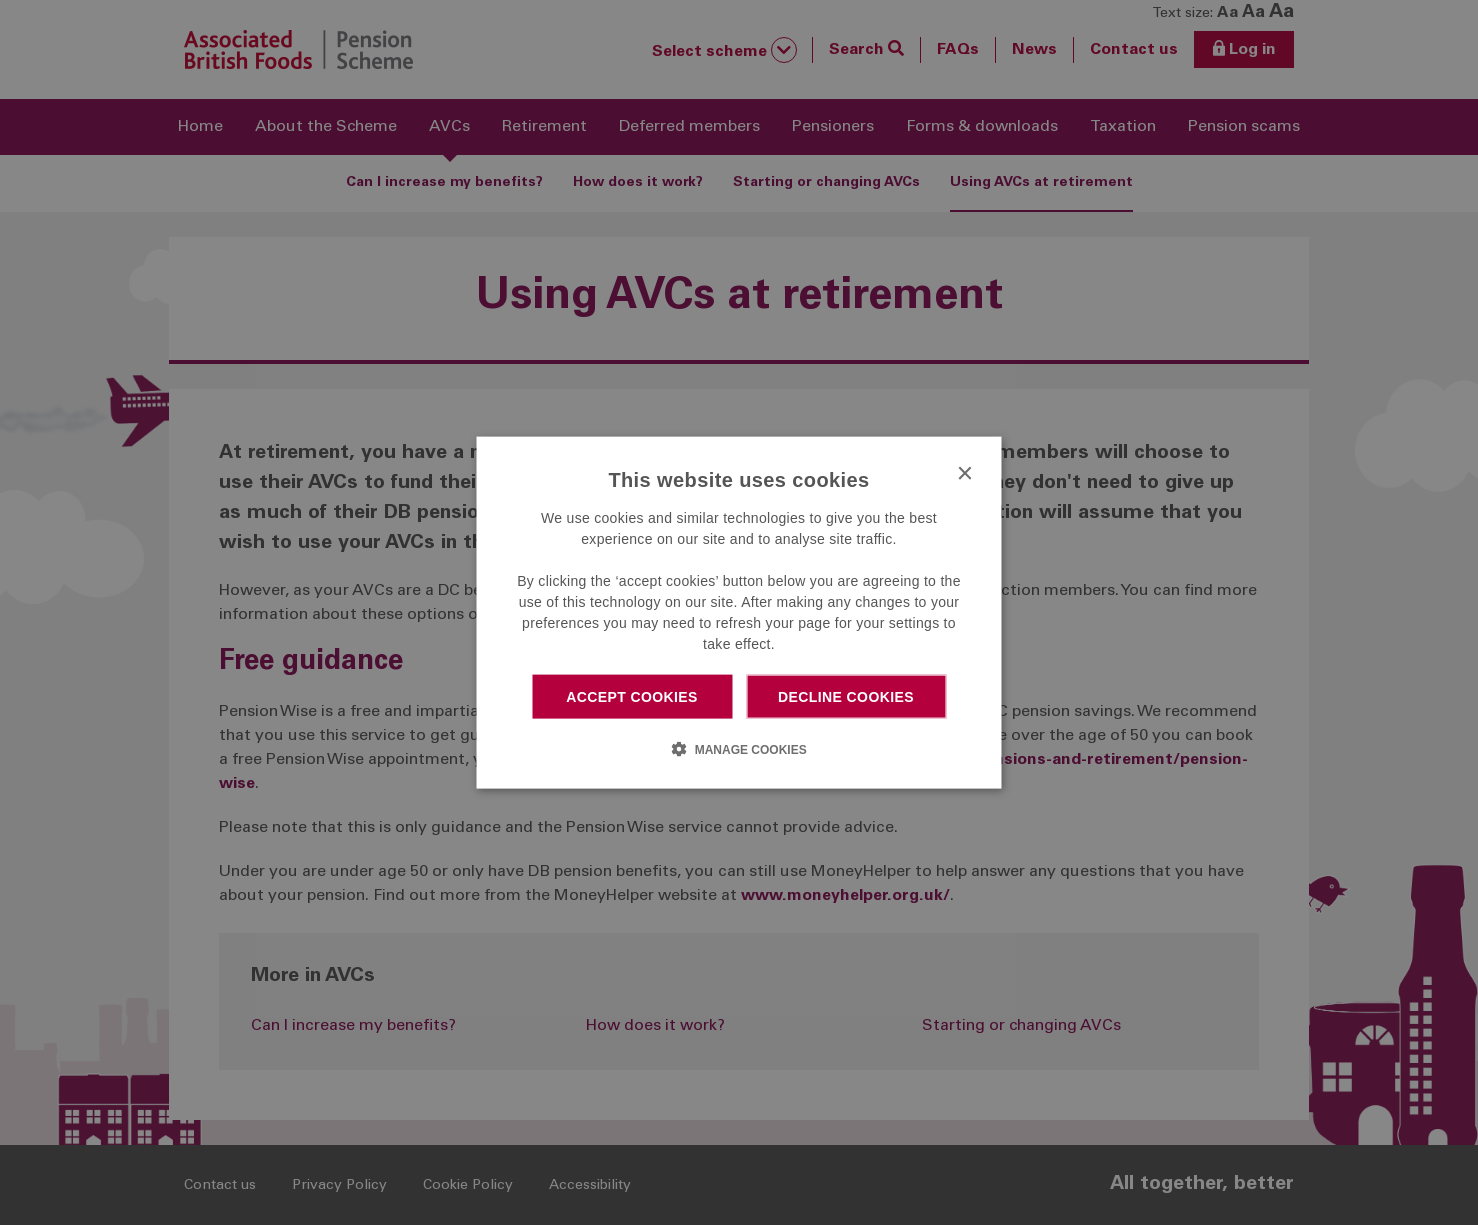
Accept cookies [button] (632, 696)
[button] (738, 749)
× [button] (964, 473)
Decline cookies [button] (846, 696)
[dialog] (739, 612)
